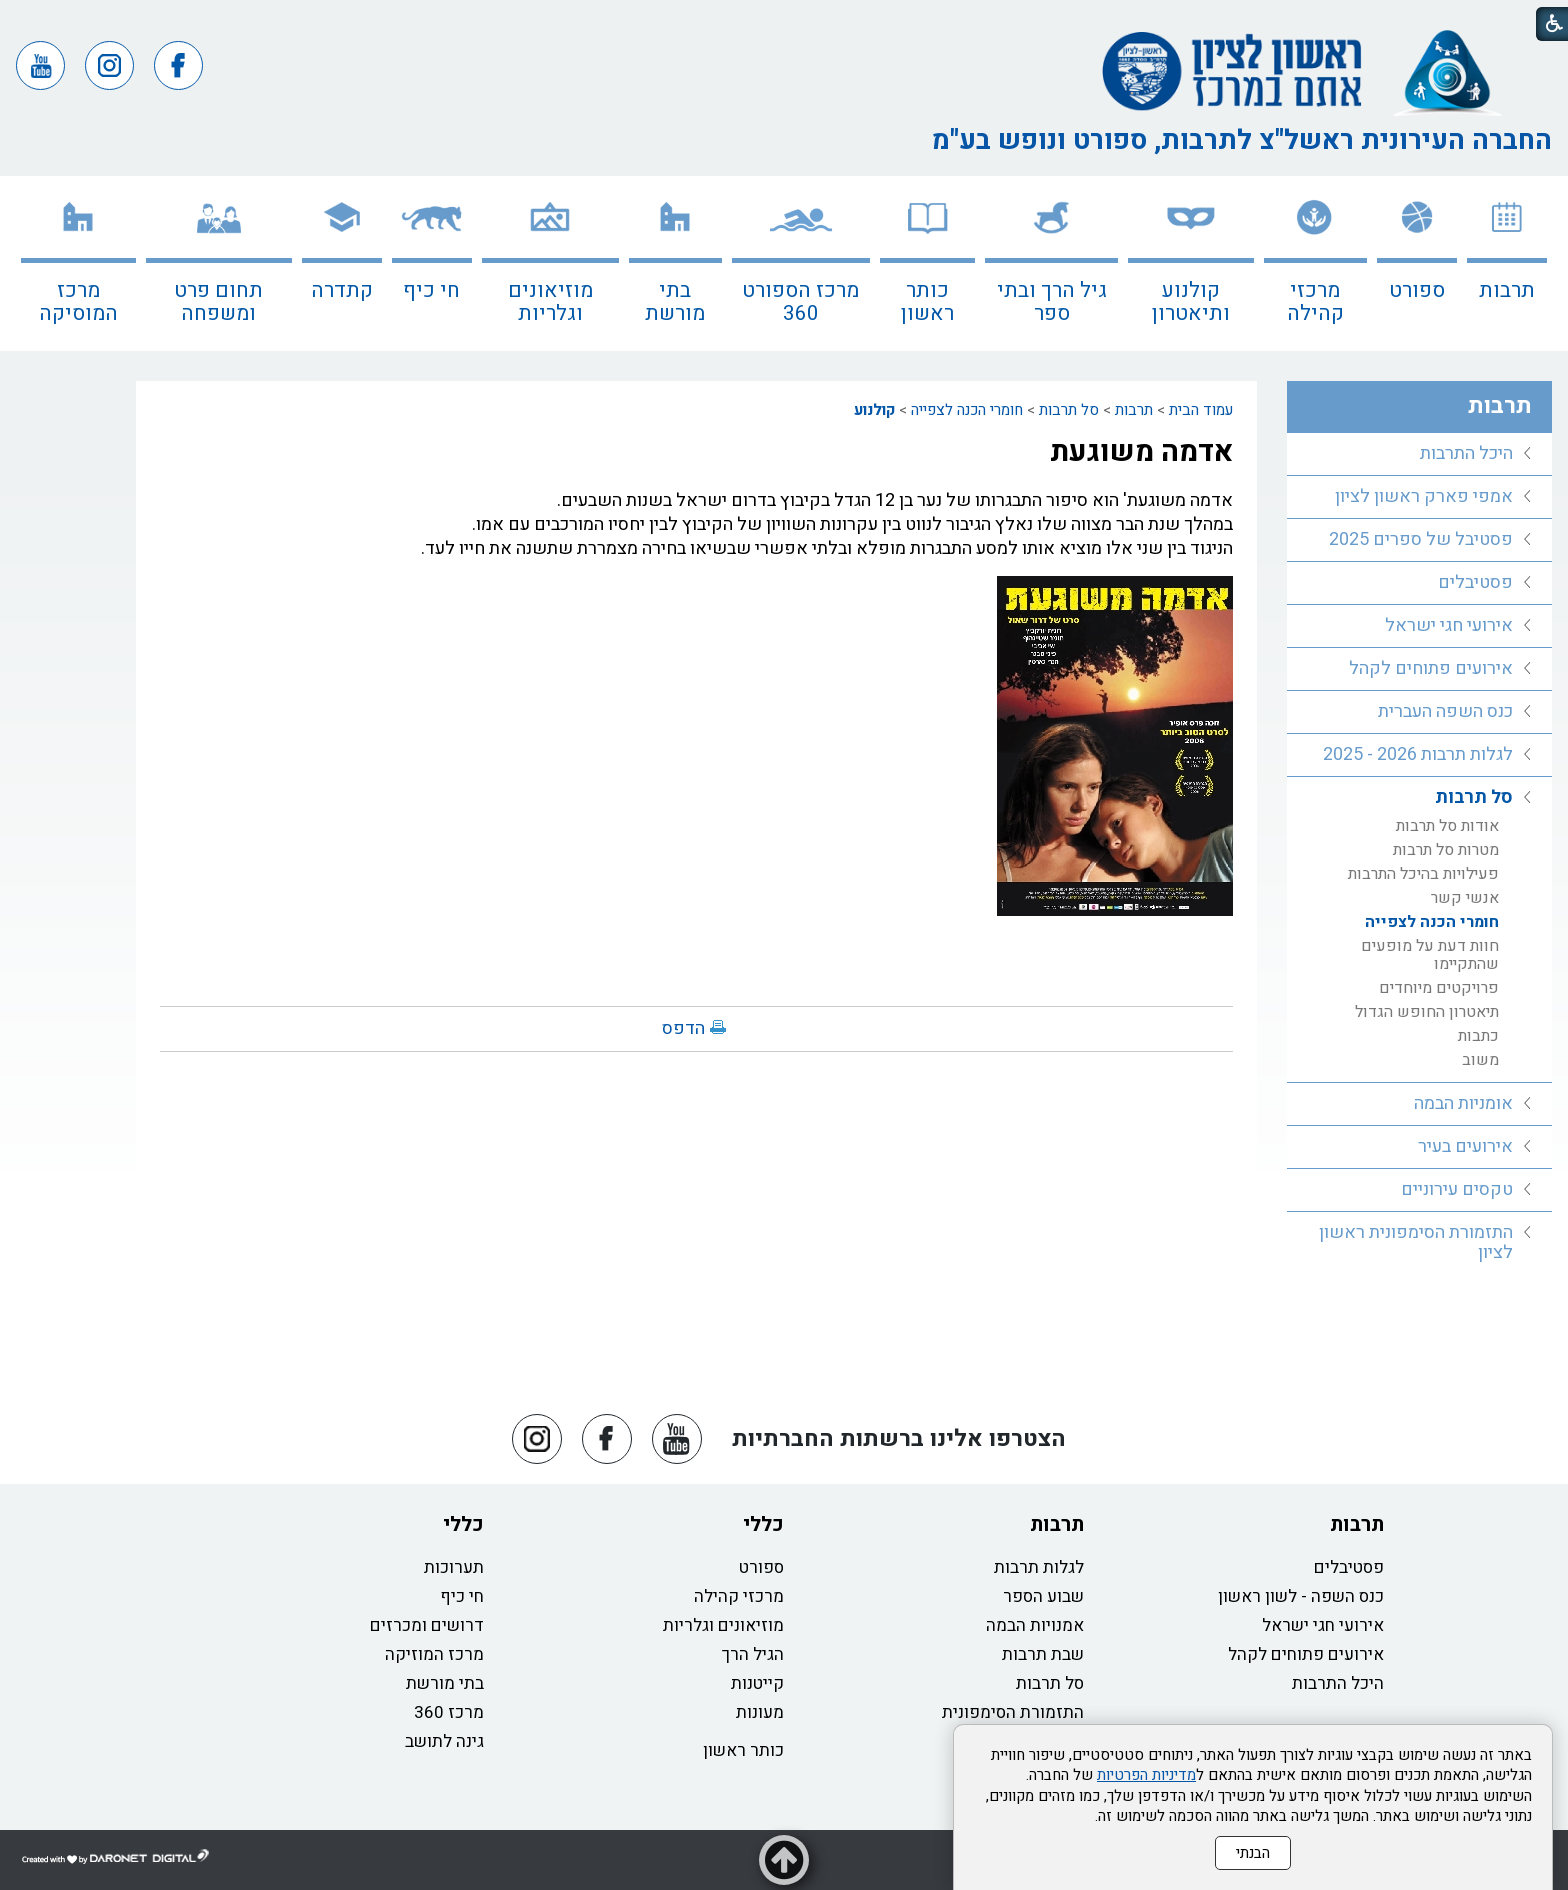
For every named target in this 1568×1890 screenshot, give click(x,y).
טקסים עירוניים (1457, 1189)
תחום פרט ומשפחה (218, 302)
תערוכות (454, 1567)
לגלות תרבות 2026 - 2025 (1418, 754)
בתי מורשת (675, 302)
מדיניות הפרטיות (1146, 1775)
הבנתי (1253, 1853)
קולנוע (874, 410)
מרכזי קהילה (1315, 302)
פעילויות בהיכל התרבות (1423, 874)
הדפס (683, 1028)
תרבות (1507, 290)
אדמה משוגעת (1141, 452)
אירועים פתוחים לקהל (1431, 668)
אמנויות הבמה (1035, 1625)
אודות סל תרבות (1447, 826)
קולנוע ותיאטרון (1191, 302)
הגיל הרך (753, 1654)
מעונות (760, 1712)
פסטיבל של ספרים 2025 (1421, 539)
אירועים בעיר (1465, 1146)
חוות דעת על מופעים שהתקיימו (1430, 955)
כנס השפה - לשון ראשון (1301, 1596)
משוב (1480, 1060)
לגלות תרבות (1039, 1567)
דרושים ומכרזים (427, 1625)
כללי (763, 1524)
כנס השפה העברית (1445, 711)
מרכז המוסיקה (78, 302)
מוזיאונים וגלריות (550, 302)
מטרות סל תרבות (1446, 850)
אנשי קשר (1465, 898)
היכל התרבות (1466, 453)
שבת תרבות (1043, 1654)
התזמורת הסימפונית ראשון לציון (1416, 1242)
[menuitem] (1507, 263)
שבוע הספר (1043, 1596)
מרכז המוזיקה (434, 1654)
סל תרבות (1069, 410)
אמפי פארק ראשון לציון (1424, 496)
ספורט (1417, 290)
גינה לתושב (444, 1741)
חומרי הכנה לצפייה (967, 410)
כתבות (1478, 1036)
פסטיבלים (1475, 582)
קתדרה (342, 290)
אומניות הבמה (1463, 1103)
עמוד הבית (1201, 410)
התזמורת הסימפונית (1013, 1712)
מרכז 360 (449, 1712)
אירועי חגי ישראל (1449, 625)
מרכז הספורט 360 (800, 302)
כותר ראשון (927, 302)
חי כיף (431, 290)
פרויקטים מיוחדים (1439, 988)
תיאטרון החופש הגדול (1427, 1012)
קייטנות (757, 1683)
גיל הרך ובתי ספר (1052, 302)
